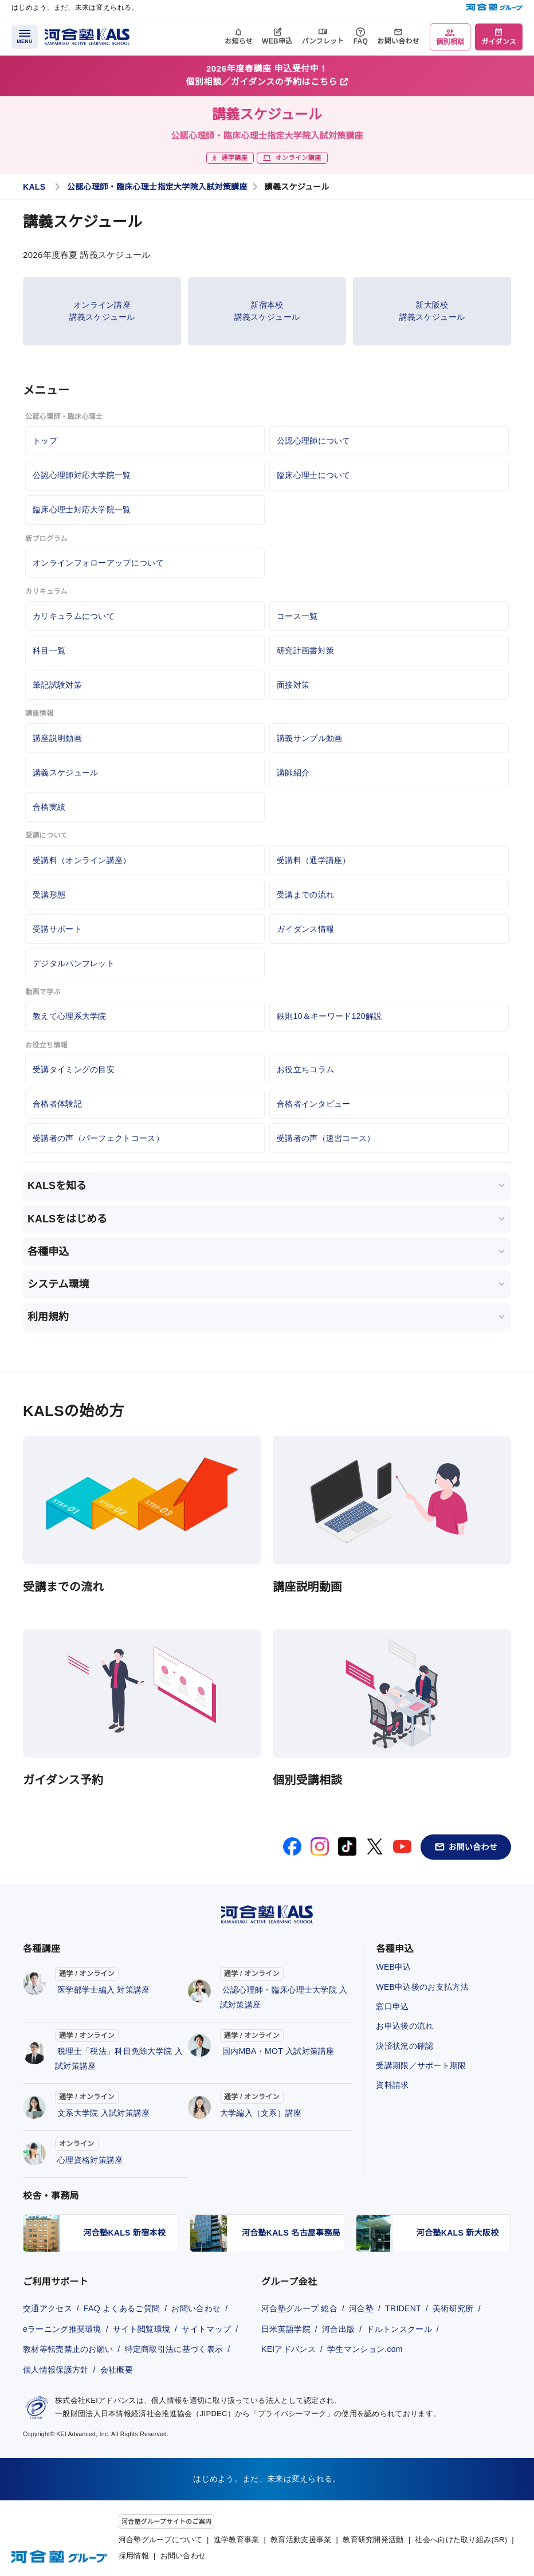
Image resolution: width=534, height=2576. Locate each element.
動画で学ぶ (43, 992)
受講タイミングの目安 (74, 1069)
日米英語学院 (286, 2329)
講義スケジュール (65, 772)
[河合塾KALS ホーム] (87, 36)
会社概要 (116, 2369)
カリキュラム (46, 591)
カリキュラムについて (74, 616)
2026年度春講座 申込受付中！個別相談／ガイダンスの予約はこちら (267, 75)
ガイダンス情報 (305, 929)
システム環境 (58, 1284)
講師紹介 (293, 772)
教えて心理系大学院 (70, 1016)
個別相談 (450, 42)
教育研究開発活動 (373, 2539)
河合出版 (338, 2329)
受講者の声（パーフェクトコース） (98, 1138)
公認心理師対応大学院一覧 (82, 475)
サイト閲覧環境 (141, 2329)
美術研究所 (453, 2308)
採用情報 (134, 2555)
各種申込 (48, 1251)
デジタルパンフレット (74, 963)
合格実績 (49, 806)
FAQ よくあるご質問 (122, 2308)
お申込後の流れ (404, 2025)
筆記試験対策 (57, 684)
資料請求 (392, 2084)
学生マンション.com (365, 2349)
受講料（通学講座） (314, 860)
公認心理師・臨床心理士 (64, 417)
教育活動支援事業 (300, 2539)
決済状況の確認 (404, 2045)
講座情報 (39, 713)
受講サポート (57, 929)
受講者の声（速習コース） (326, 1138)
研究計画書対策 (305, 650)
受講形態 (49, 894)
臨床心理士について (314, 475)
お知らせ (239, 41)
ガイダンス (498, 42)
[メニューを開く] (24, 37)
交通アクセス (47, 2308)
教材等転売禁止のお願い (68, 2349)
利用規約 (48, 1317)
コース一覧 (297, 616)
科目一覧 (49, 650)
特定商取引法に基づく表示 (174, 2349)
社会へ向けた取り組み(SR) (461, 2539)
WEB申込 (277, 41)
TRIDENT (403, 2308)
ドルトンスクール (398, 2329)
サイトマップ (206, 2329)
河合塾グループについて (160, 2539)
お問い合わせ (398, 41)
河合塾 (361, 2308)
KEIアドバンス (288, 2349)
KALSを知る (57, 1185)
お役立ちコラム (305, 1069)
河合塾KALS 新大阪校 (458, 2232)
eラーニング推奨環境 (62, 2329)
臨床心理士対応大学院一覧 (82, 509)
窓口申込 (392, 2006)
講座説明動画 (57, 738)
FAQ (361, 41)
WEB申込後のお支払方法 (422, 1986)
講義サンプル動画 (309, 738)
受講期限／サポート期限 (421, 2065)
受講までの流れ (305, 894)
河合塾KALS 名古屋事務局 (291, 2232)
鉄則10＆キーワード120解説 (329, 1016)
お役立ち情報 (46, 1045)
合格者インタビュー (314, 1103)
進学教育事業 (237, 2539)
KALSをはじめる (67, 1219)
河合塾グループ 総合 (299, 2308)
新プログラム (46, 539)
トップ (45, 440)
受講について (46, 836)
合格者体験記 (57, 1103)
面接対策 (293, 684)
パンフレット (323, 41)
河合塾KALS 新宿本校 (125, 2232)
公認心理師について (314, 440)
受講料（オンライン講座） (82, 860)
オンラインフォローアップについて (98, 562)
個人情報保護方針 (55, 2369)
